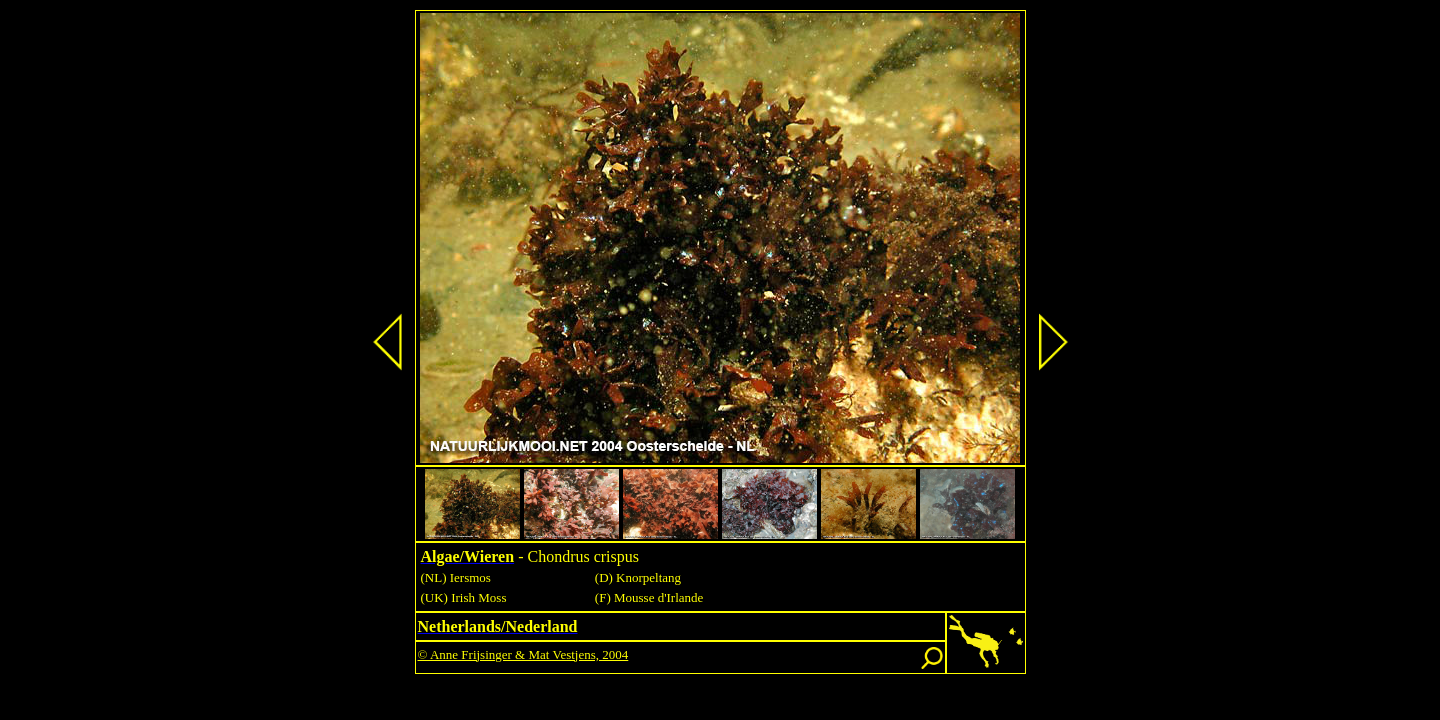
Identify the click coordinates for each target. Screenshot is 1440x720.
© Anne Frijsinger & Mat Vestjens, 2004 (523, 654)
